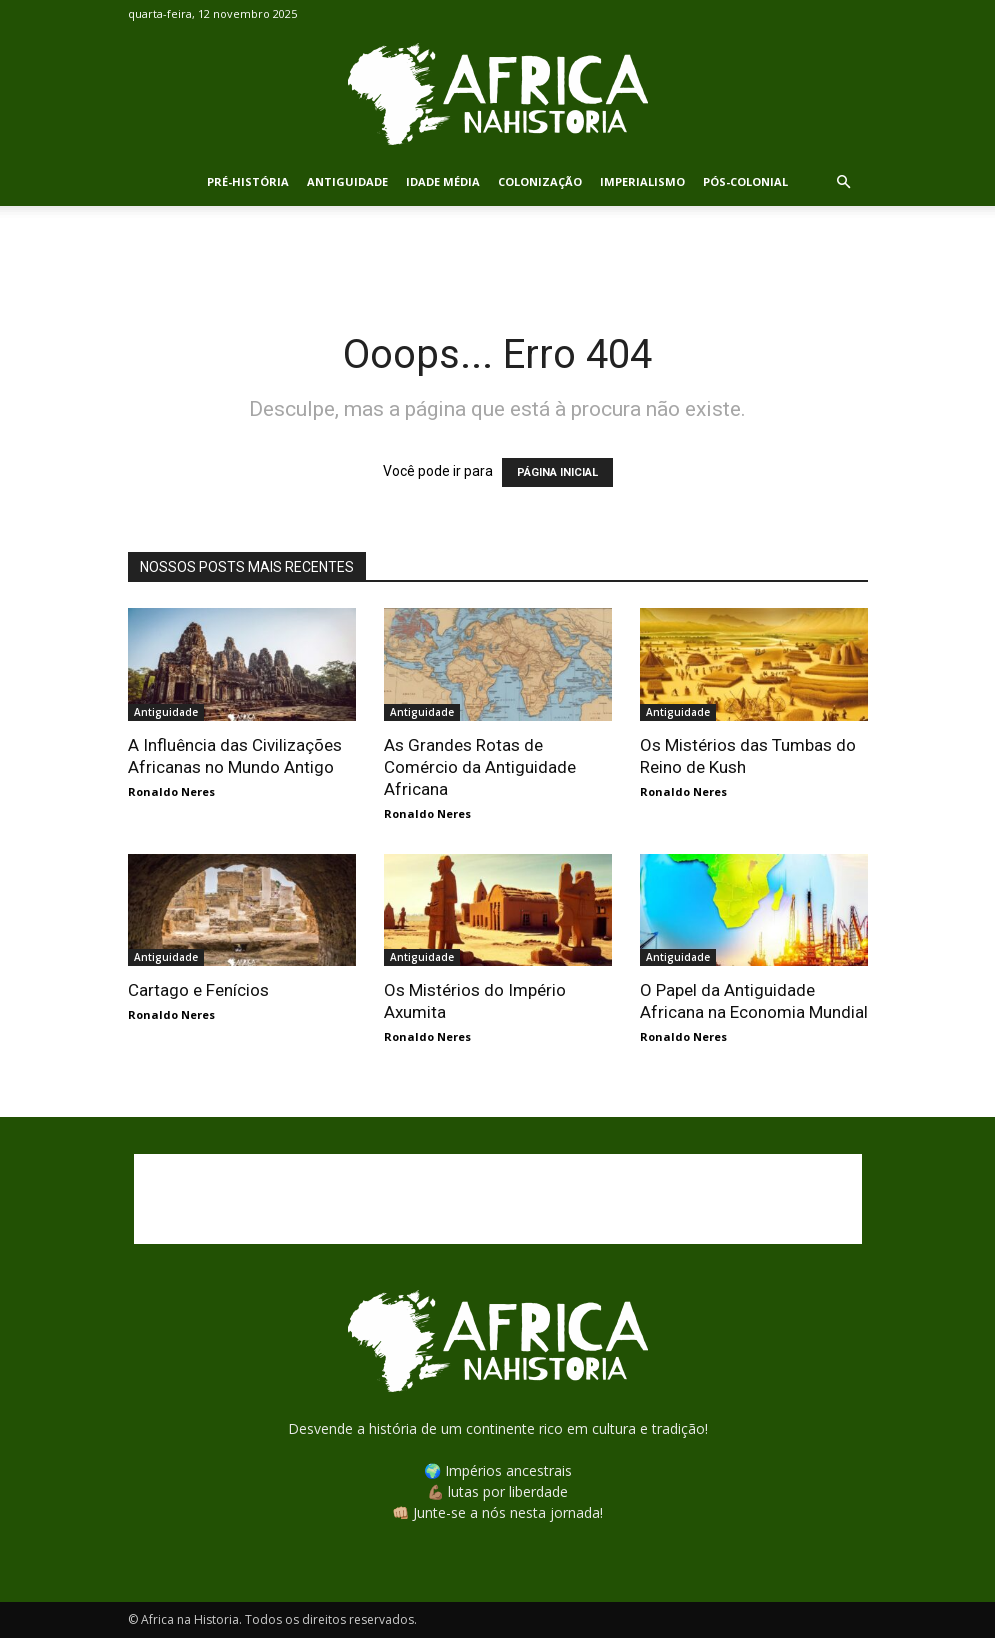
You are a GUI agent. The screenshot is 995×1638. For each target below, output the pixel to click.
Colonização (540, 181)
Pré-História (248, 181)
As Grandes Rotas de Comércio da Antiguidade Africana (480, 767)
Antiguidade (347, 181)
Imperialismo (642, 181)
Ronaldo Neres (171, 791)
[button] (844, 182)
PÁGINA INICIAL (557, 472)
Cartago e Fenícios (198, 990)
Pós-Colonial (745, 181)
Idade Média (443, 181)
